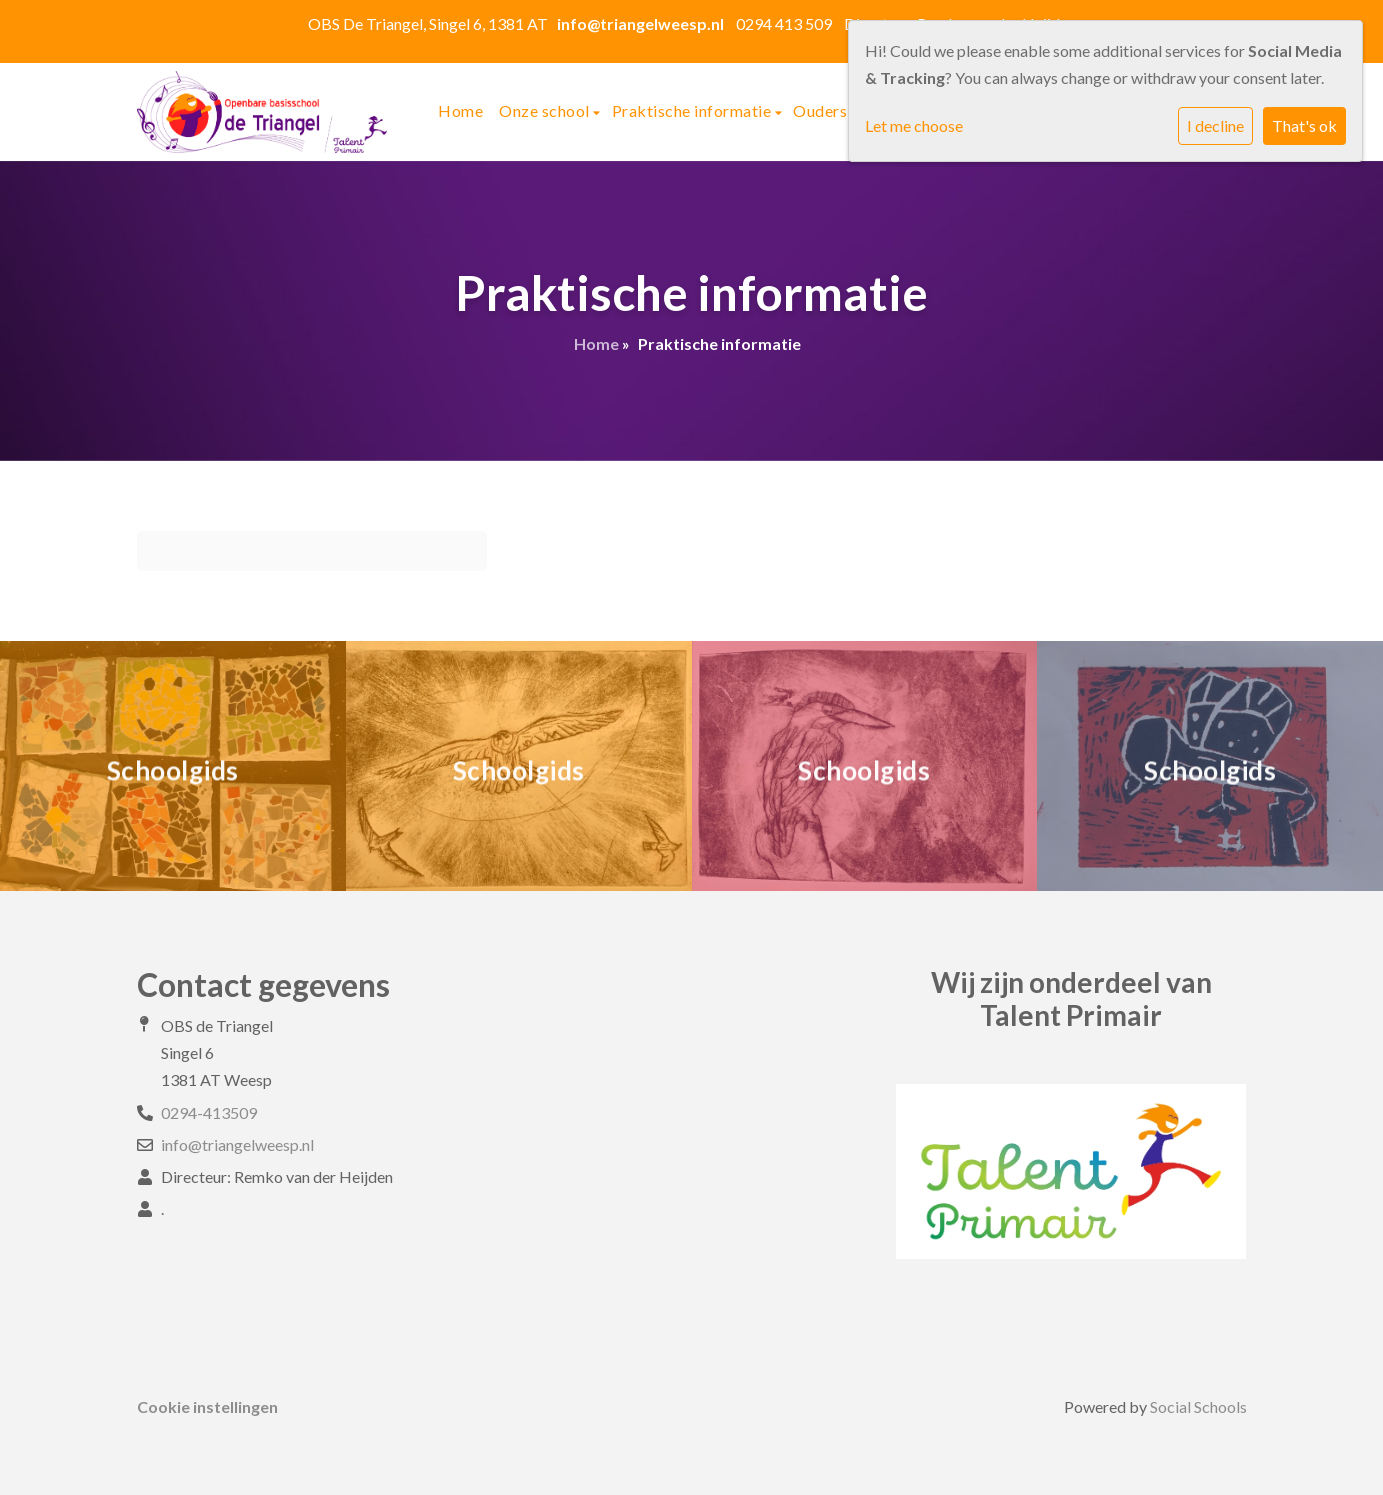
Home (460, 110)
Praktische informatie (693, 110)
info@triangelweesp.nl (237, 1144)
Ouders (822, 110)
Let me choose (914, 125)
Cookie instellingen (207, 1406)
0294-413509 (209, 1112)
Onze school (546, 110)
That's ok (1304, 125)
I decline (1215, 125)
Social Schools (1198, 1406)
